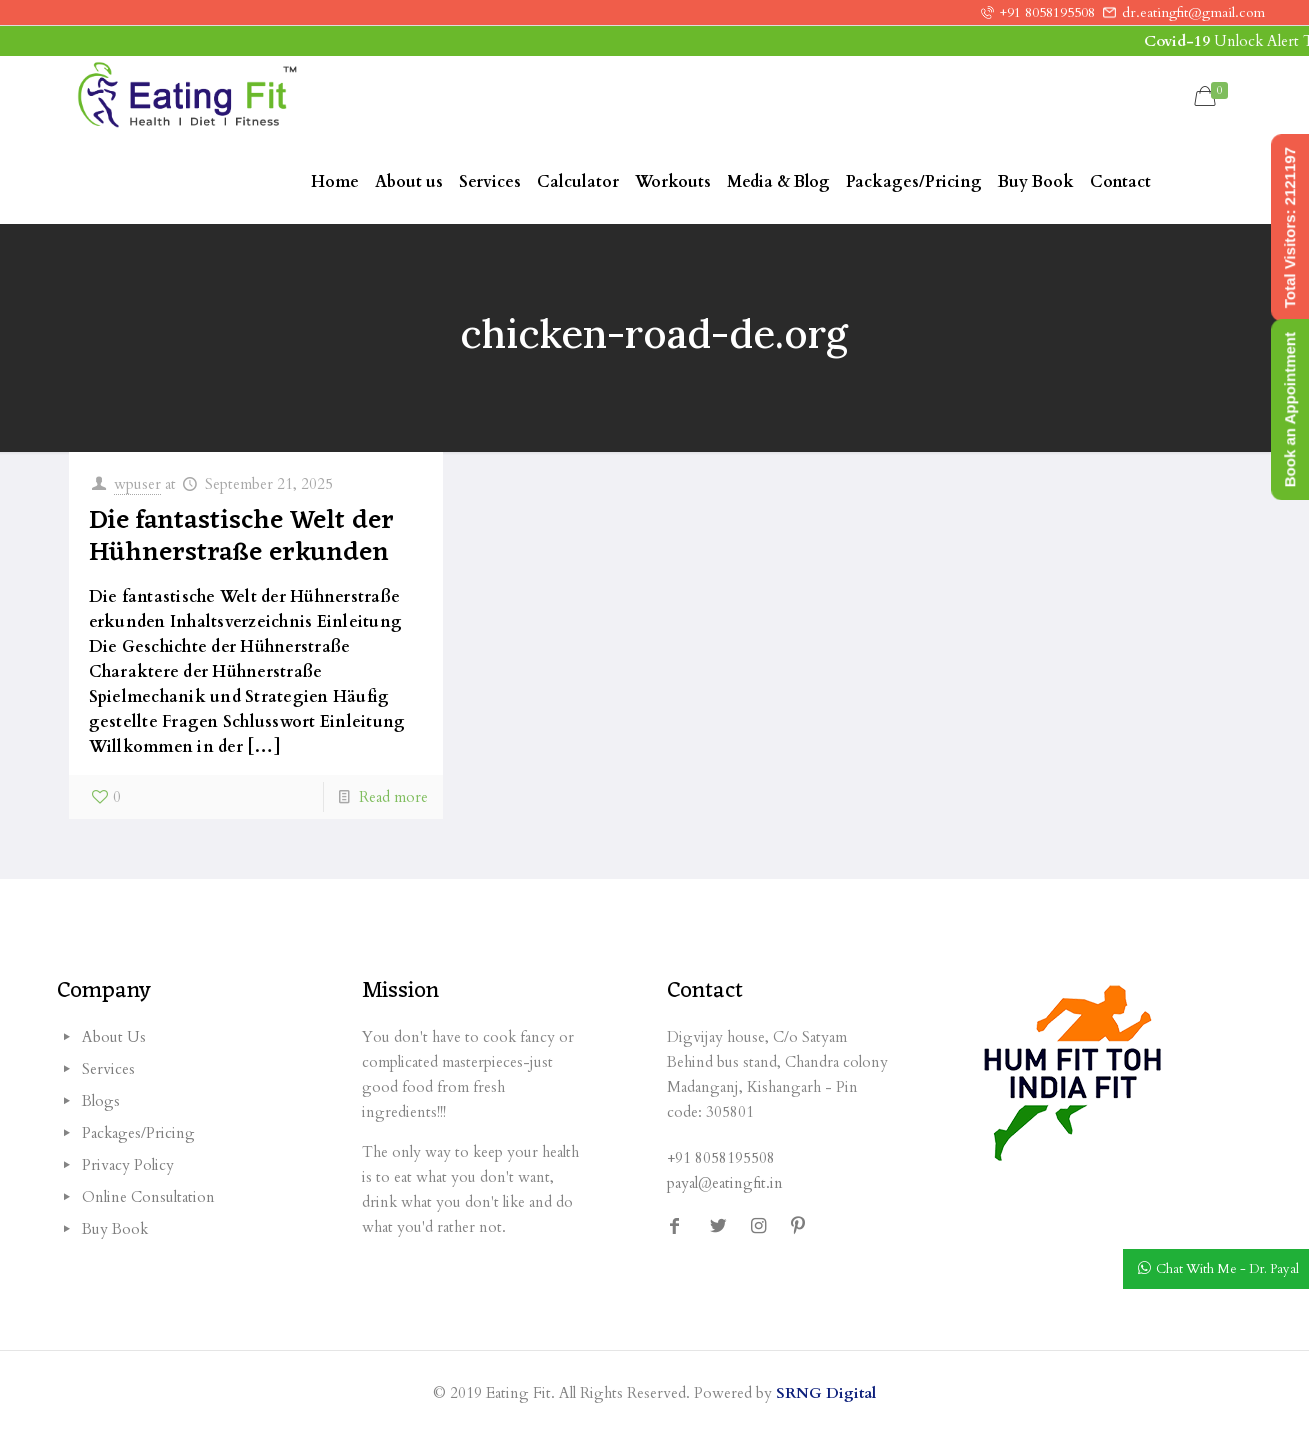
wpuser (137, 484)
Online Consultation (148, 1197)
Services (108, 1069)
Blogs (101, 1101)
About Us (114, 1037)
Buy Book (115, 1229)
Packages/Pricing (138, 1133)
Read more (393, 797)
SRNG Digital (826, 1393)
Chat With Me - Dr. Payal (1227, 1270)
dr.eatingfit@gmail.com (1193, 12)
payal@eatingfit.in (725, 1183)
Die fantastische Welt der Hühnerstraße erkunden (241, 537)
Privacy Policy (128, 1165)
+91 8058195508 (1047, 12)
